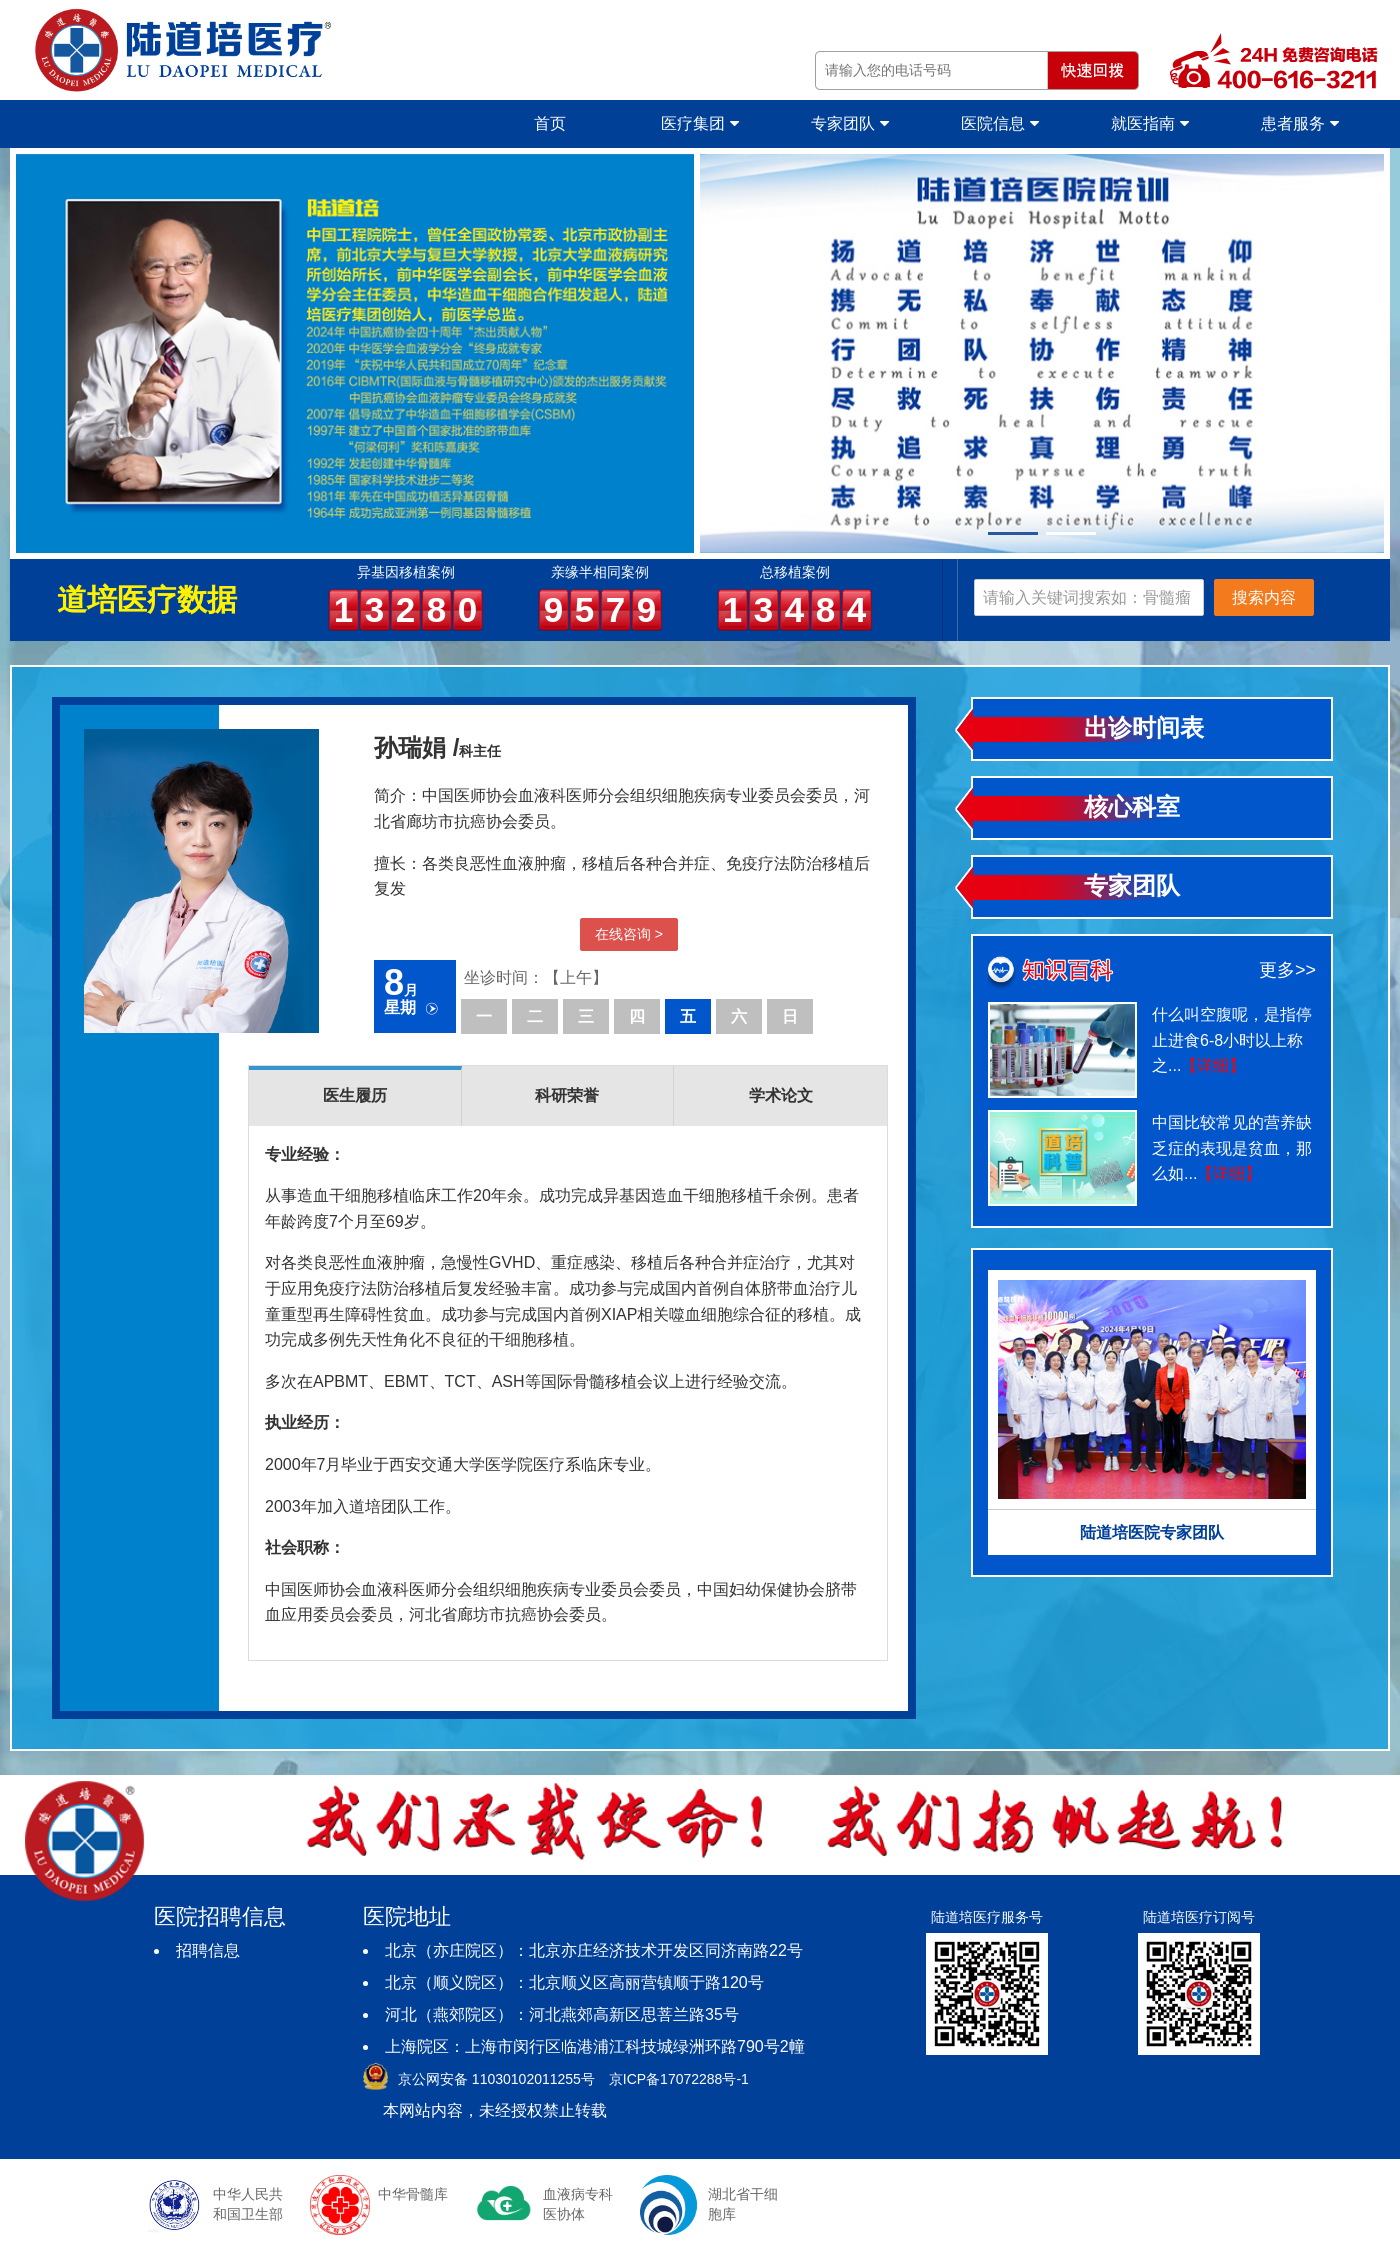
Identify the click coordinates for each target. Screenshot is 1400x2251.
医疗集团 (699, 123)
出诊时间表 (1144, 727)
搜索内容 (1264, 597)
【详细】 (1213, 1065)
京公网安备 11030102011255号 (496, 2079)
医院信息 (999, 123)
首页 (550, 123)
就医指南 (1149, 123)
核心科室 (1132, 806)
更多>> (1287, 970)
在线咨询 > (629, 934)
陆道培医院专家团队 (1152, 1532)
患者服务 (1299, 123)
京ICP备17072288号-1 (679, 2079)
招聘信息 (208, 1950)
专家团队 (849, 123)
